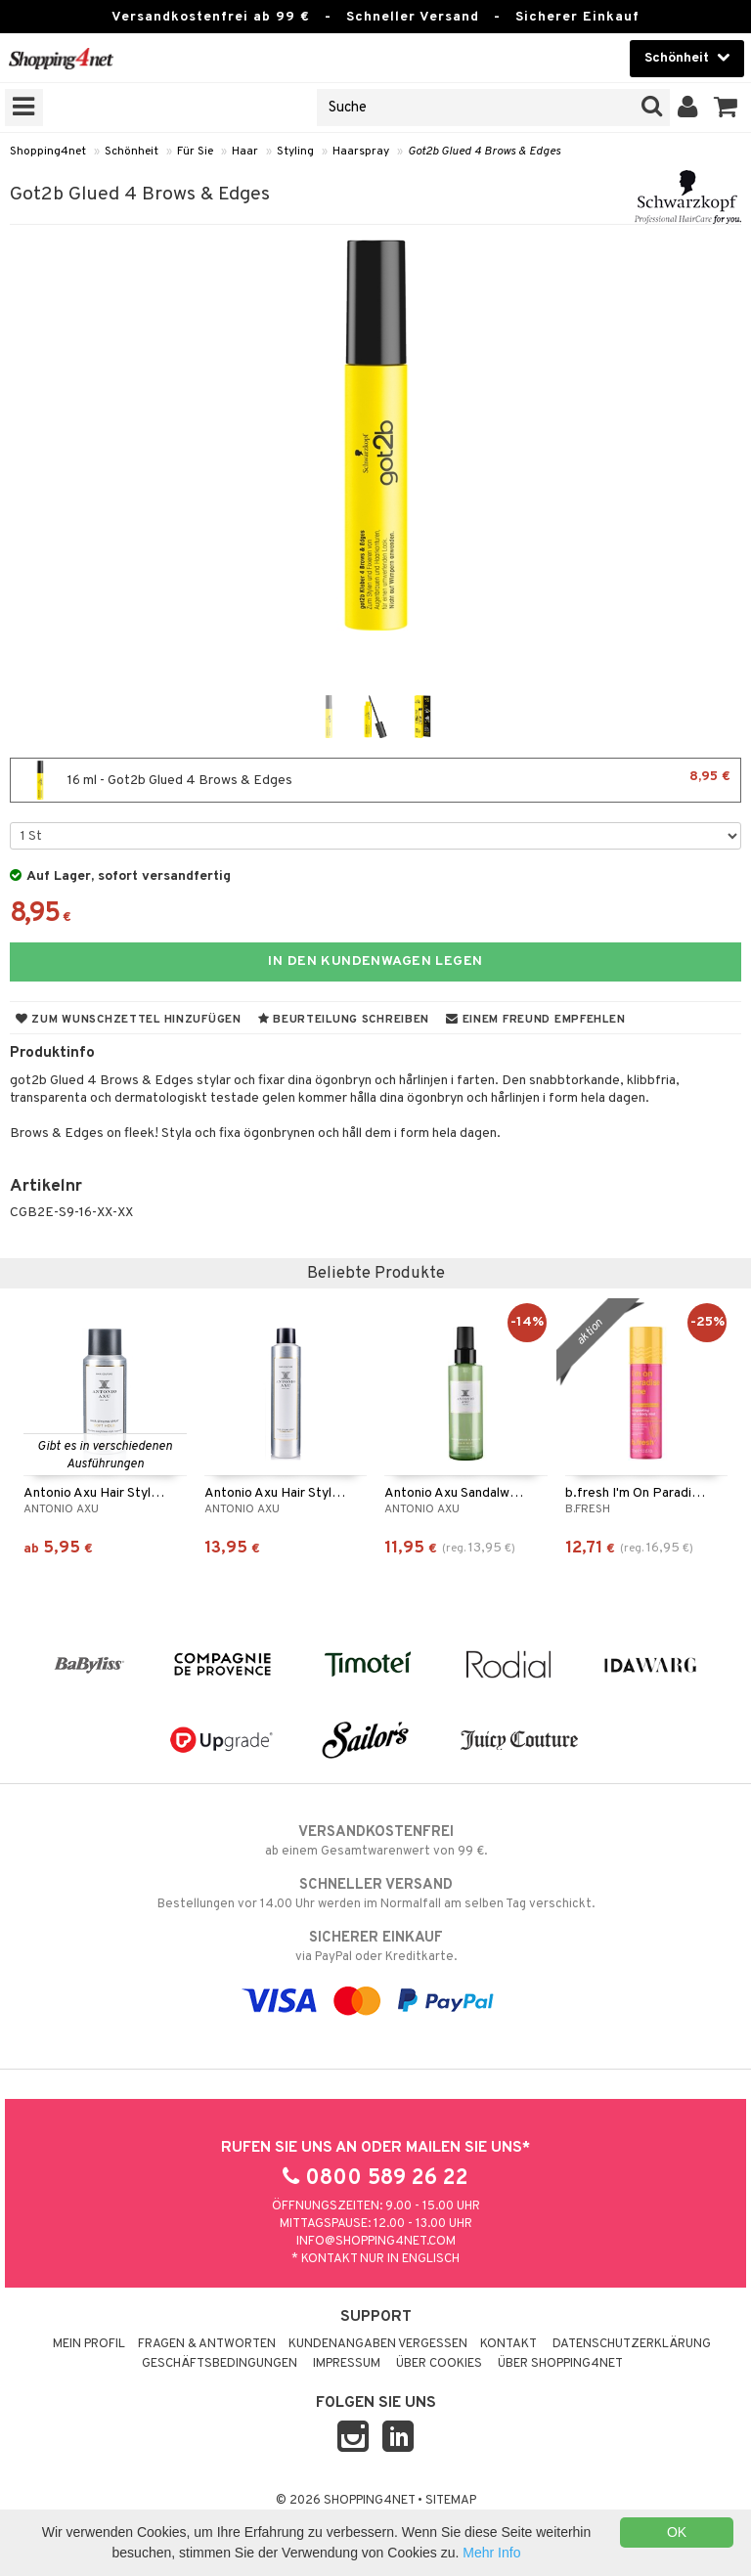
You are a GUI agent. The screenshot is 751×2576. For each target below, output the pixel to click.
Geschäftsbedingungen (219, 2364)
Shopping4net (48, 151)
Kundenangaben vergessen (377, 2344)
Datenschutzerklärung (631, 2344)
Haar (245, 151)
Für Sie (195, 151)
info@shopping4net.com (376, 2241)
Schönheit (131, 151)
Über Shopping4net (560, 2364)
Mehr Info (491, 2552)
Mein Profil (89, 2344)
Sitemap (450, 2501)
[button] (726, 107)
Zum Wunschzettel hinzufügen (129, 1019)
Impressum (346, 2364)
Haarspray (360, 151)
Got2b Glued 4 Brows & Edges (484, 151)
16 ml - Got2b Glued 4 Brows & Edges (375, 780)
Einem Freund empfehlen (535, 1019)
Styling (295, 151)
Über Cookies (439, 2364)
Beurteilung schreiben (343, 1019)
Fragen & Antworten (207, 2344)
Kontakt (508, 2344)
